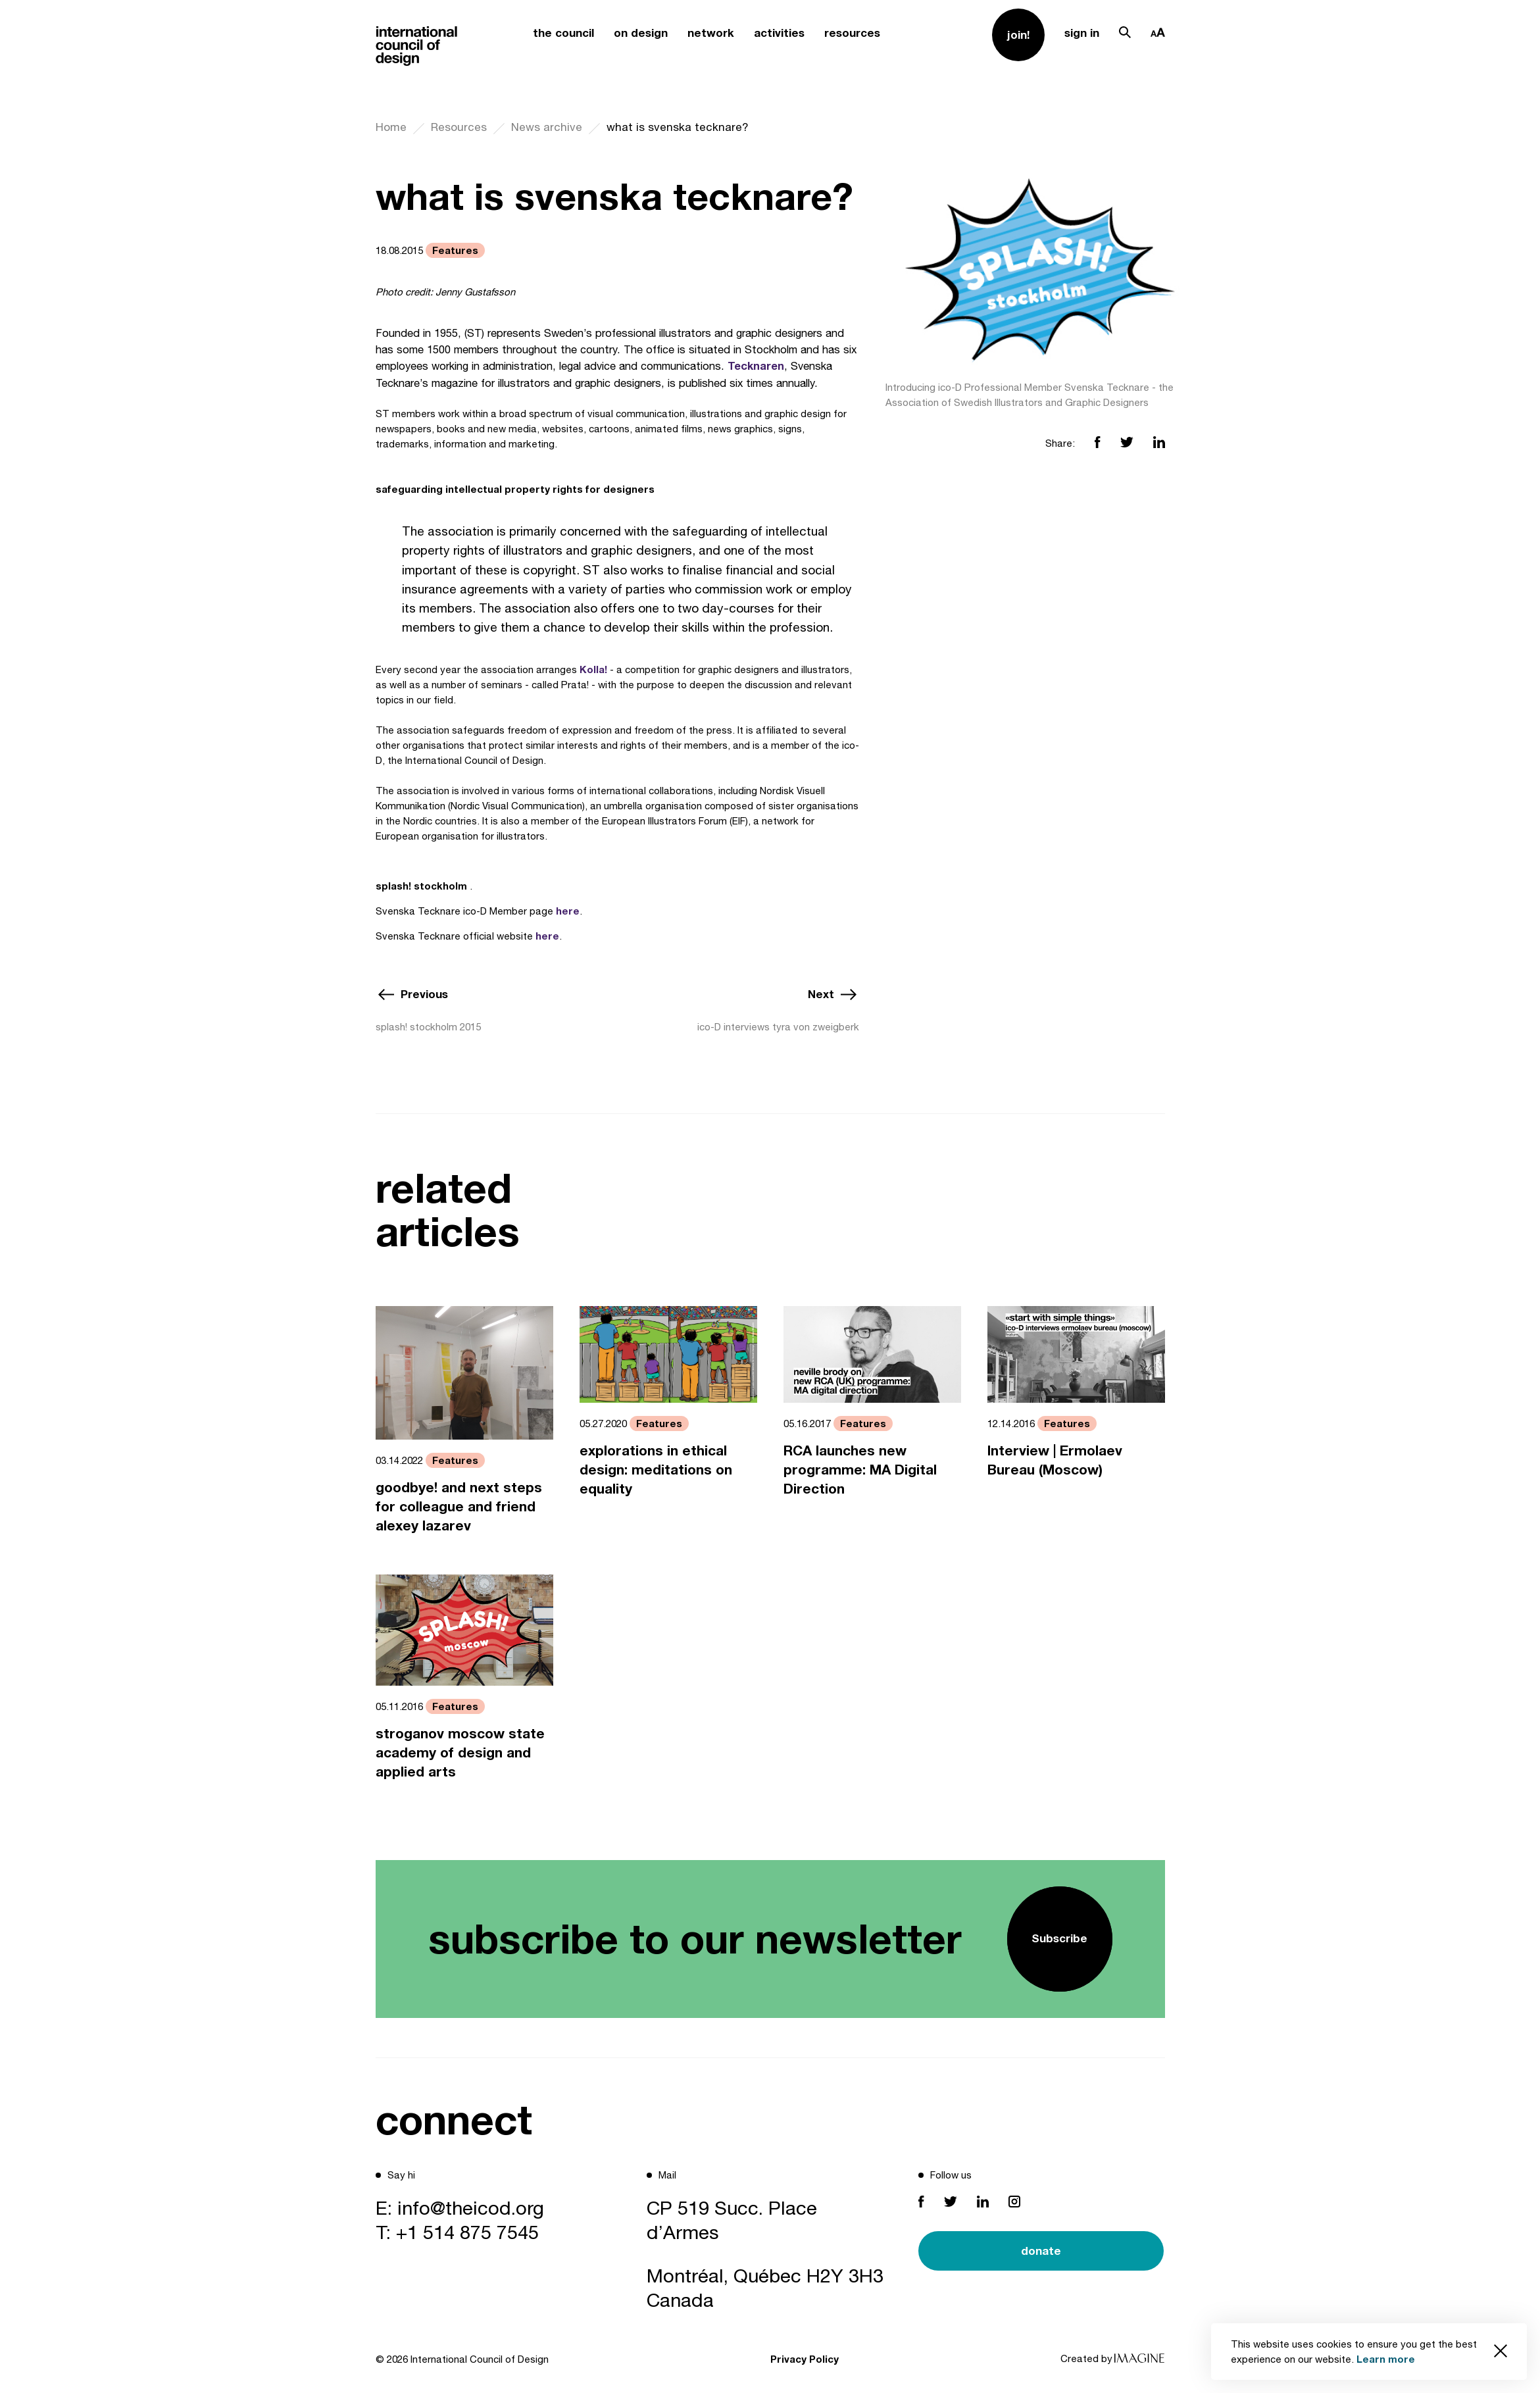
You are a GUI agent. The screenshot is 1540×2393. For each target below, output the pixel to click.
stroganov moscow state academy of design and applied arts (460, 1752)
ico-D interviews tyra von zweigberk (778, 1026)
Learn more (1385, 2359)
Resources (459, 127)
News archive (546, 127)
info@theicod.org (470, 2207)
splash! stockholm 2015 (428, 1026)
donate (1041, 2250)
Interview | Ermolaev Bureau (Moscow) (1054, 1460)
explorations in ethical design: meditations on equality (656, 1469)
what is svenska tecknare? (678, 127)
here (568, 911)
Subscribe (1059, 1938)
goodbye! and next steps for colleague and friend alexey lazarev (459, 1506)
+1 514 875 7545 (467, 2232)
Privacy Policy (804, 2359)
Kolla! (593, 669)
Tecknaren (756, 365)
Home (391, 127)
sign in (1081, 32)
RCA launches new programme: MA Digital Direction (860, 1469)
